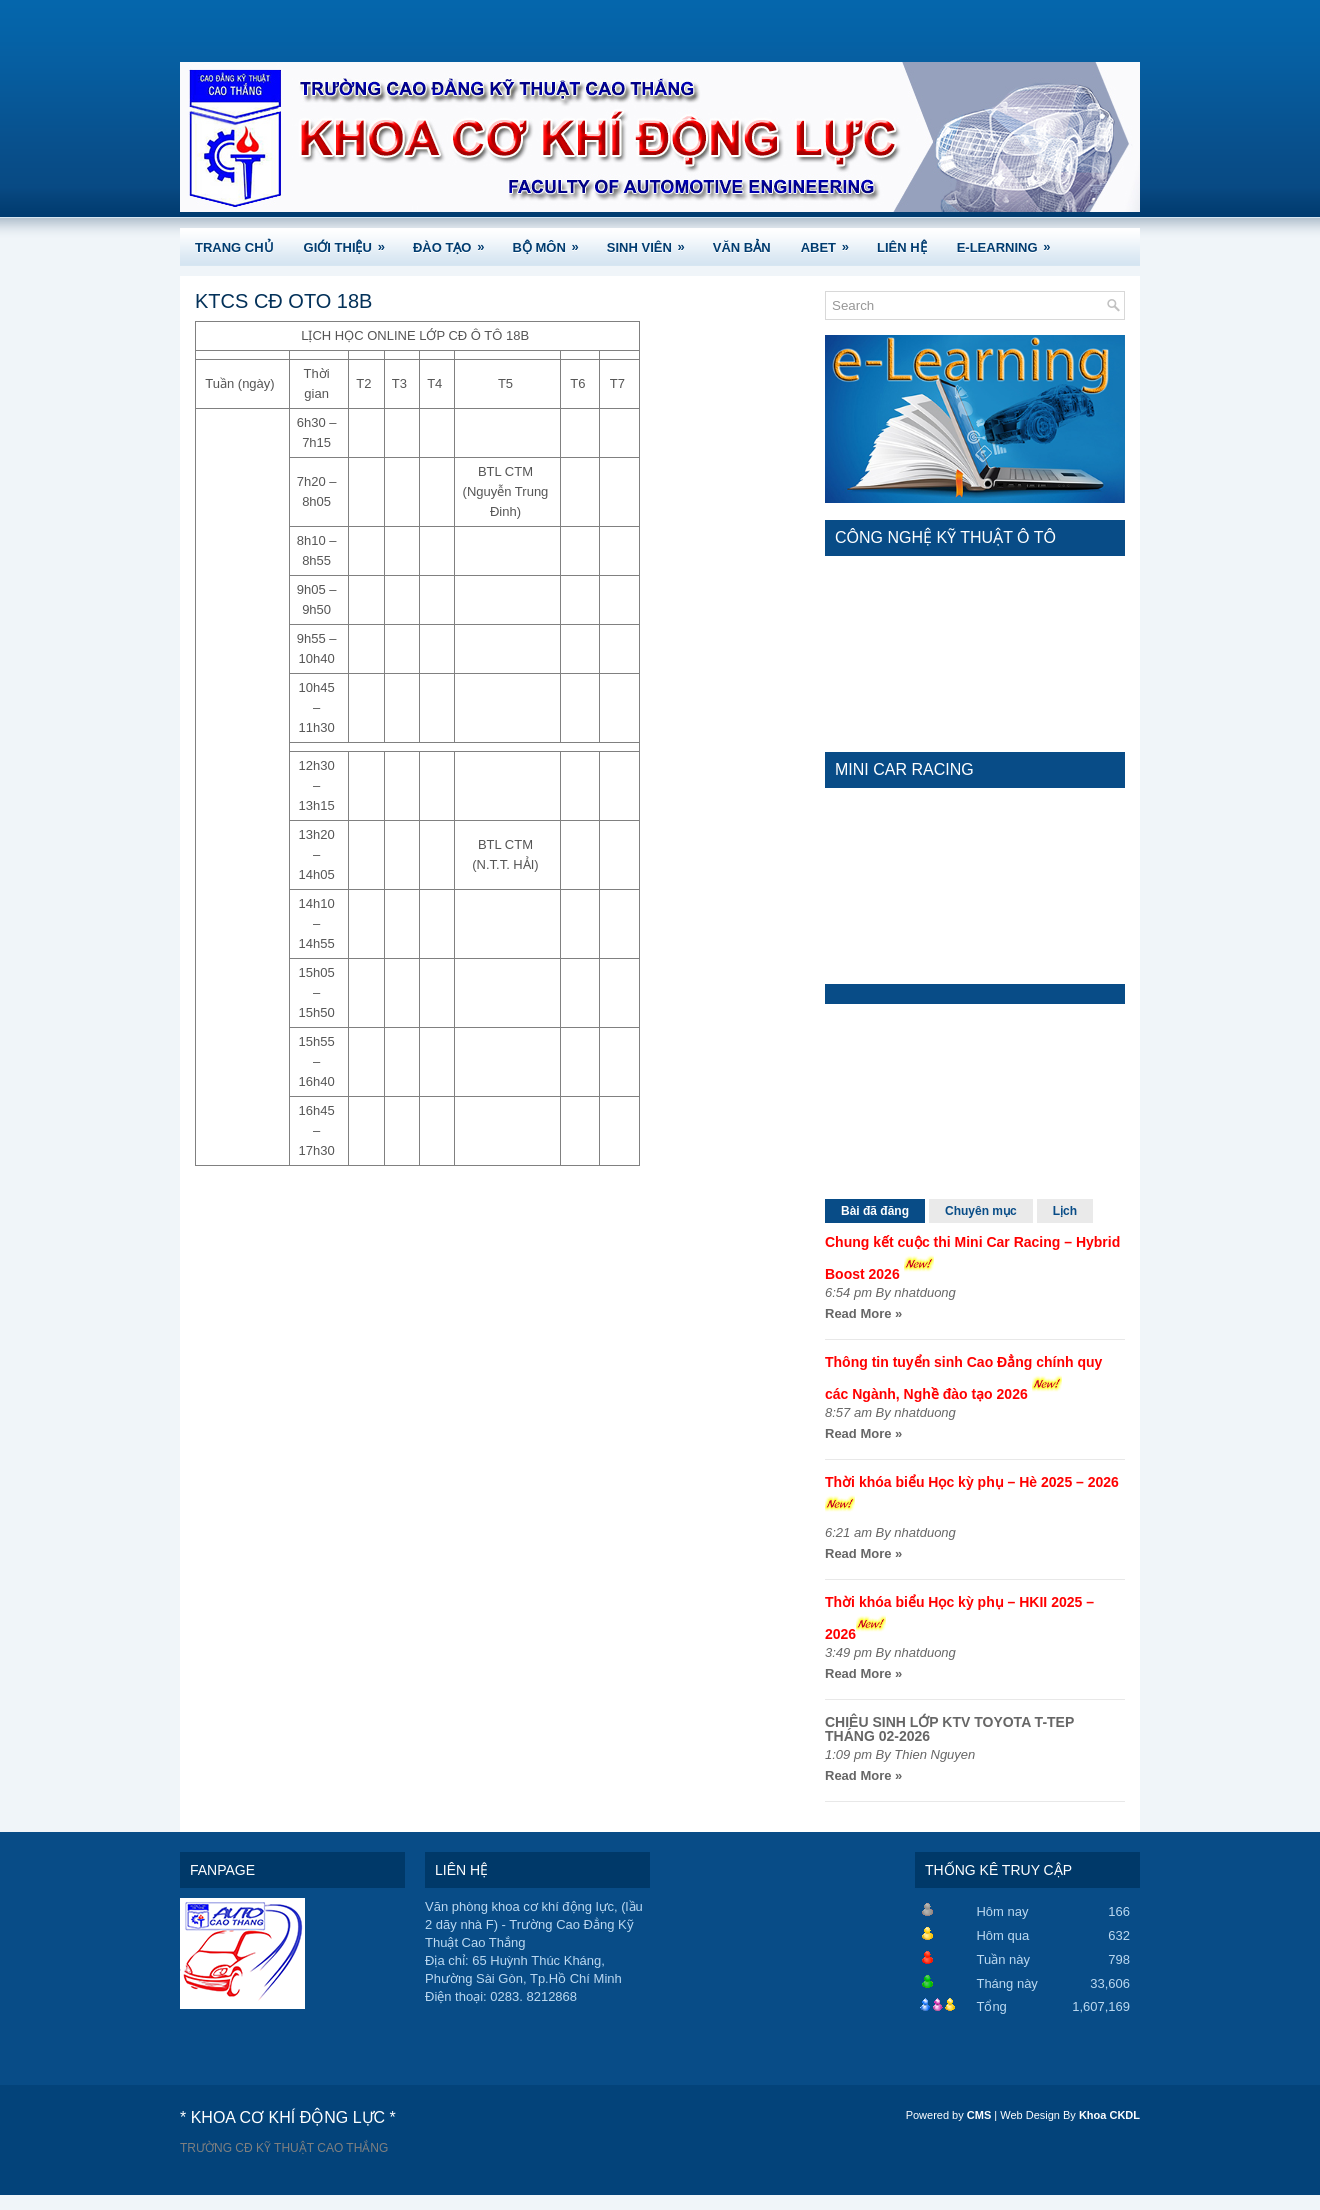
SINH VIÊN (652, 241)
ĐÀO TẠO (455, 241)
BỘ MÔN (551, 241)
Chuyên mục (981, 1211)
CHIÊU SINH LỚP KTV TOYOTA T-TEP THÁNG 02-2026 (949, 1729)
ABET (831, 241)
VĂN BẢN (742, 247)
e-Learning (1010, 241)
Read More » (863, 1313)
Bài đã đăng (875, 1211)
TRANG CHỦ (234, 247)
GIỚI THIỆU (351, 241)
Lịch (1065, 1211)
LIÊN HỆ (902, 247)
